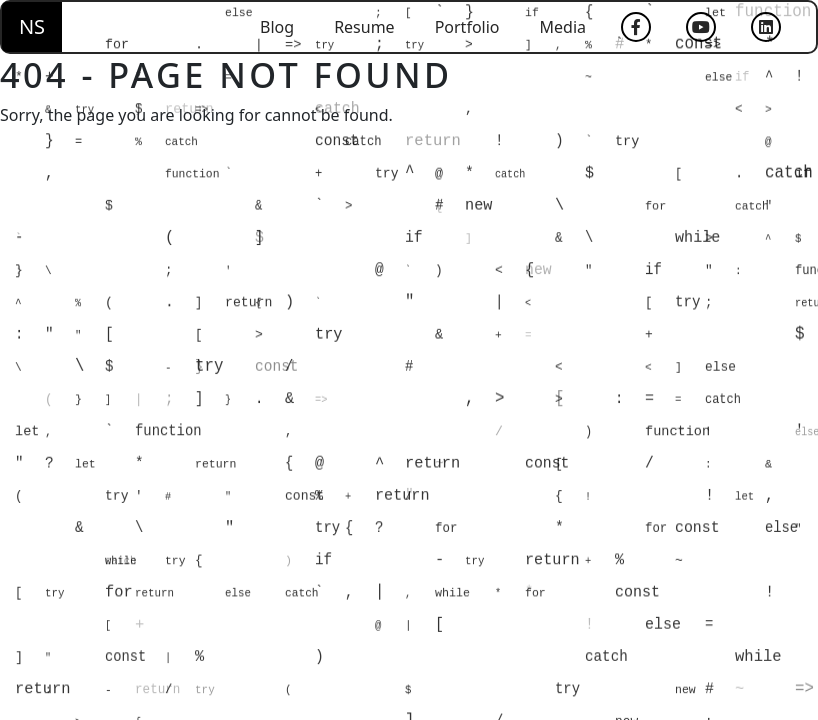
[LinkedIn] (766, 27)
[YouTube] (701, 27)
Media (563, 27)
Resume (364, 27)
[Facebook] (636, 27)
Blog (277, 27)
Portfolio (467, 27)
